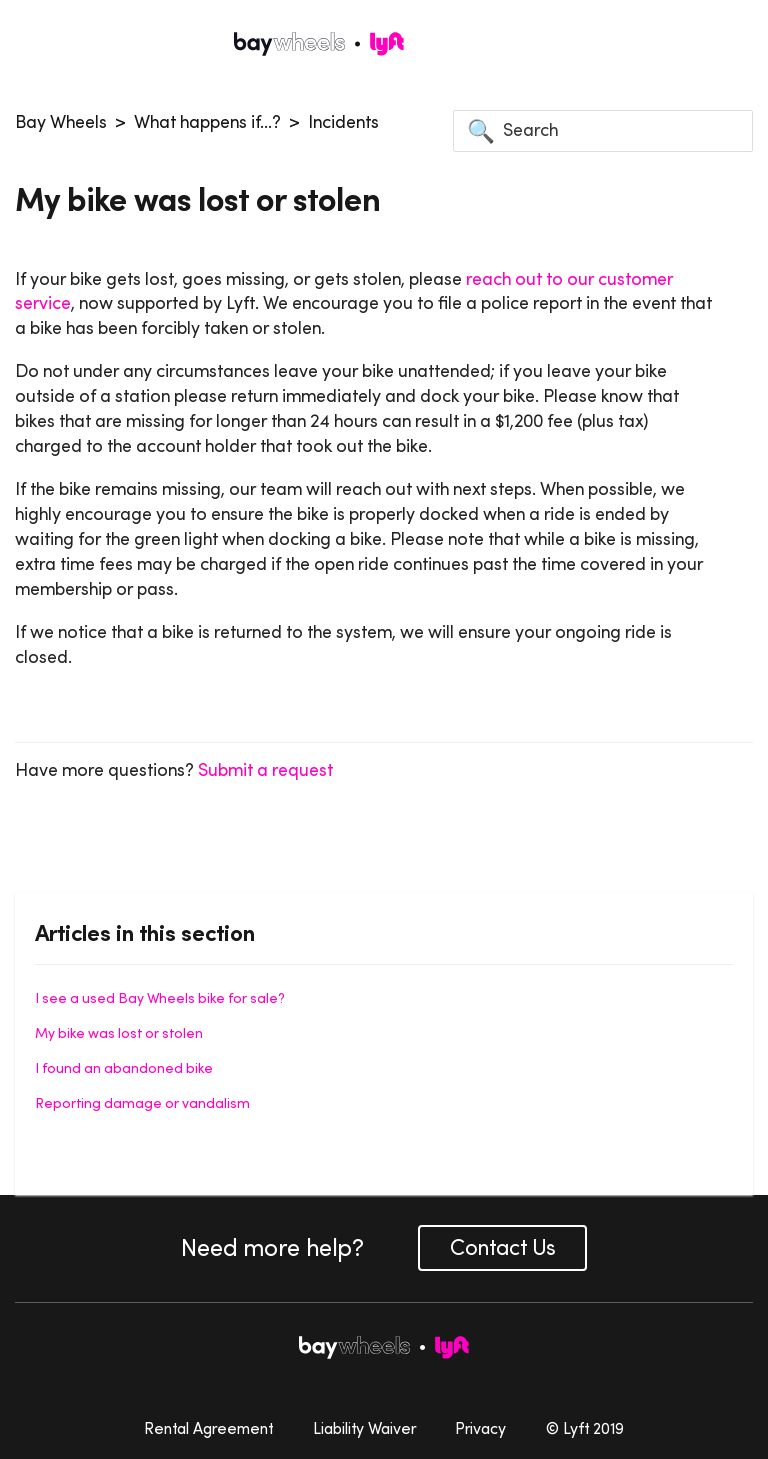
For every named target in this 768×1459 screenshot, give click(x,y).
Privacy (480, 1428)
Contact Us (502, 1247)
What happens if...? (207, 122)
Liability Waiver (364, 1428)
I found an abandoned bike (124, 1068)
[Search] (603, 131)
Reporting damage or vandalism (142, 1103)
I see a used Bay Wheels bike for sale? (160, 998)
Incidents (343, 122)
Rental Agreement (208, 1428)
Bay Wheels (61, 122)
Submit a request (265, 770)
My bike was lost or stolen (119, 1033)
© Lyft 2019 (585, 1428)
